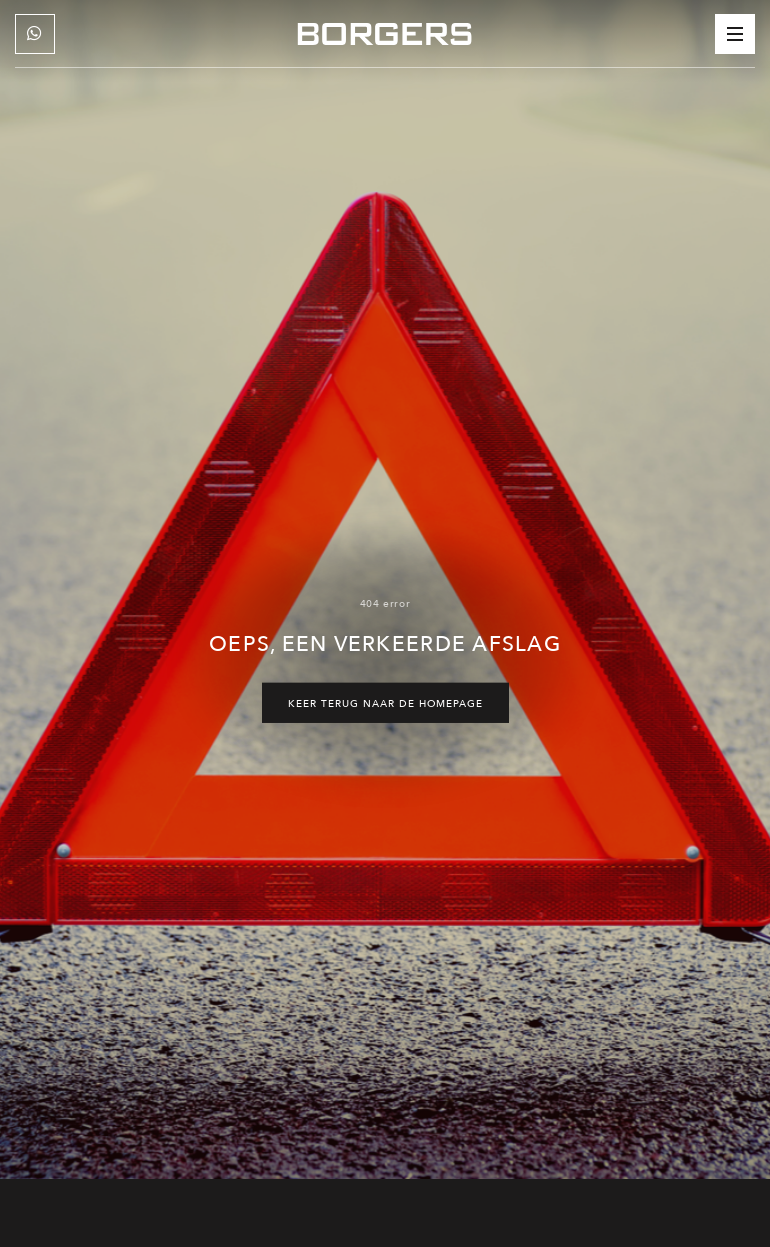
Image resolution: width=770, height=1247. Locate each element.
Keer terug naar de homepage (385, 703)
